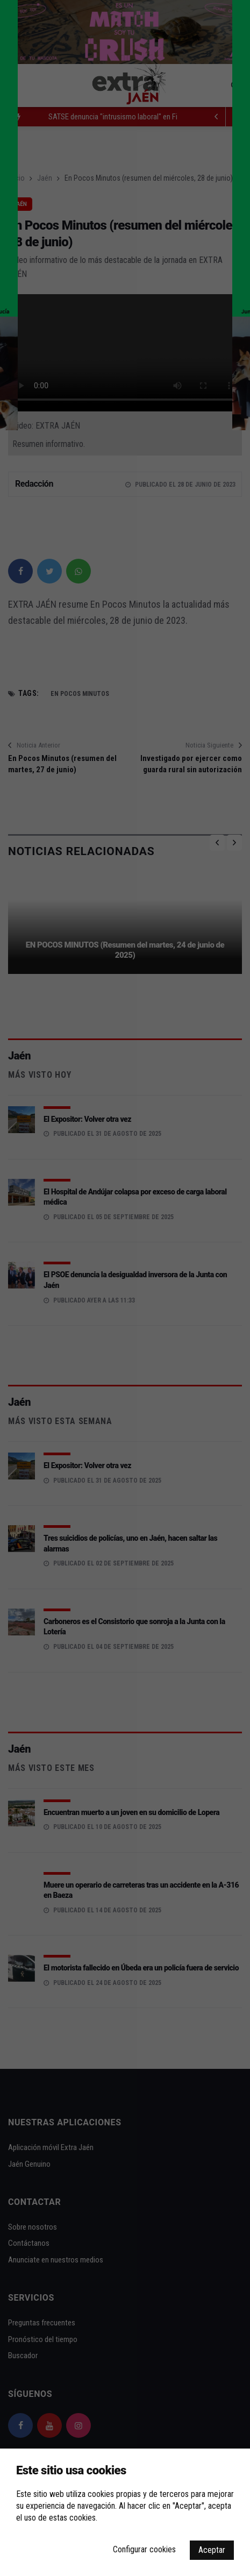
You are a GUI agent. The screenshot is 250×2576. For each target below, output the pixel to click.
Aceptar (211, 2550)
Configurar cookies (144, 2549)
